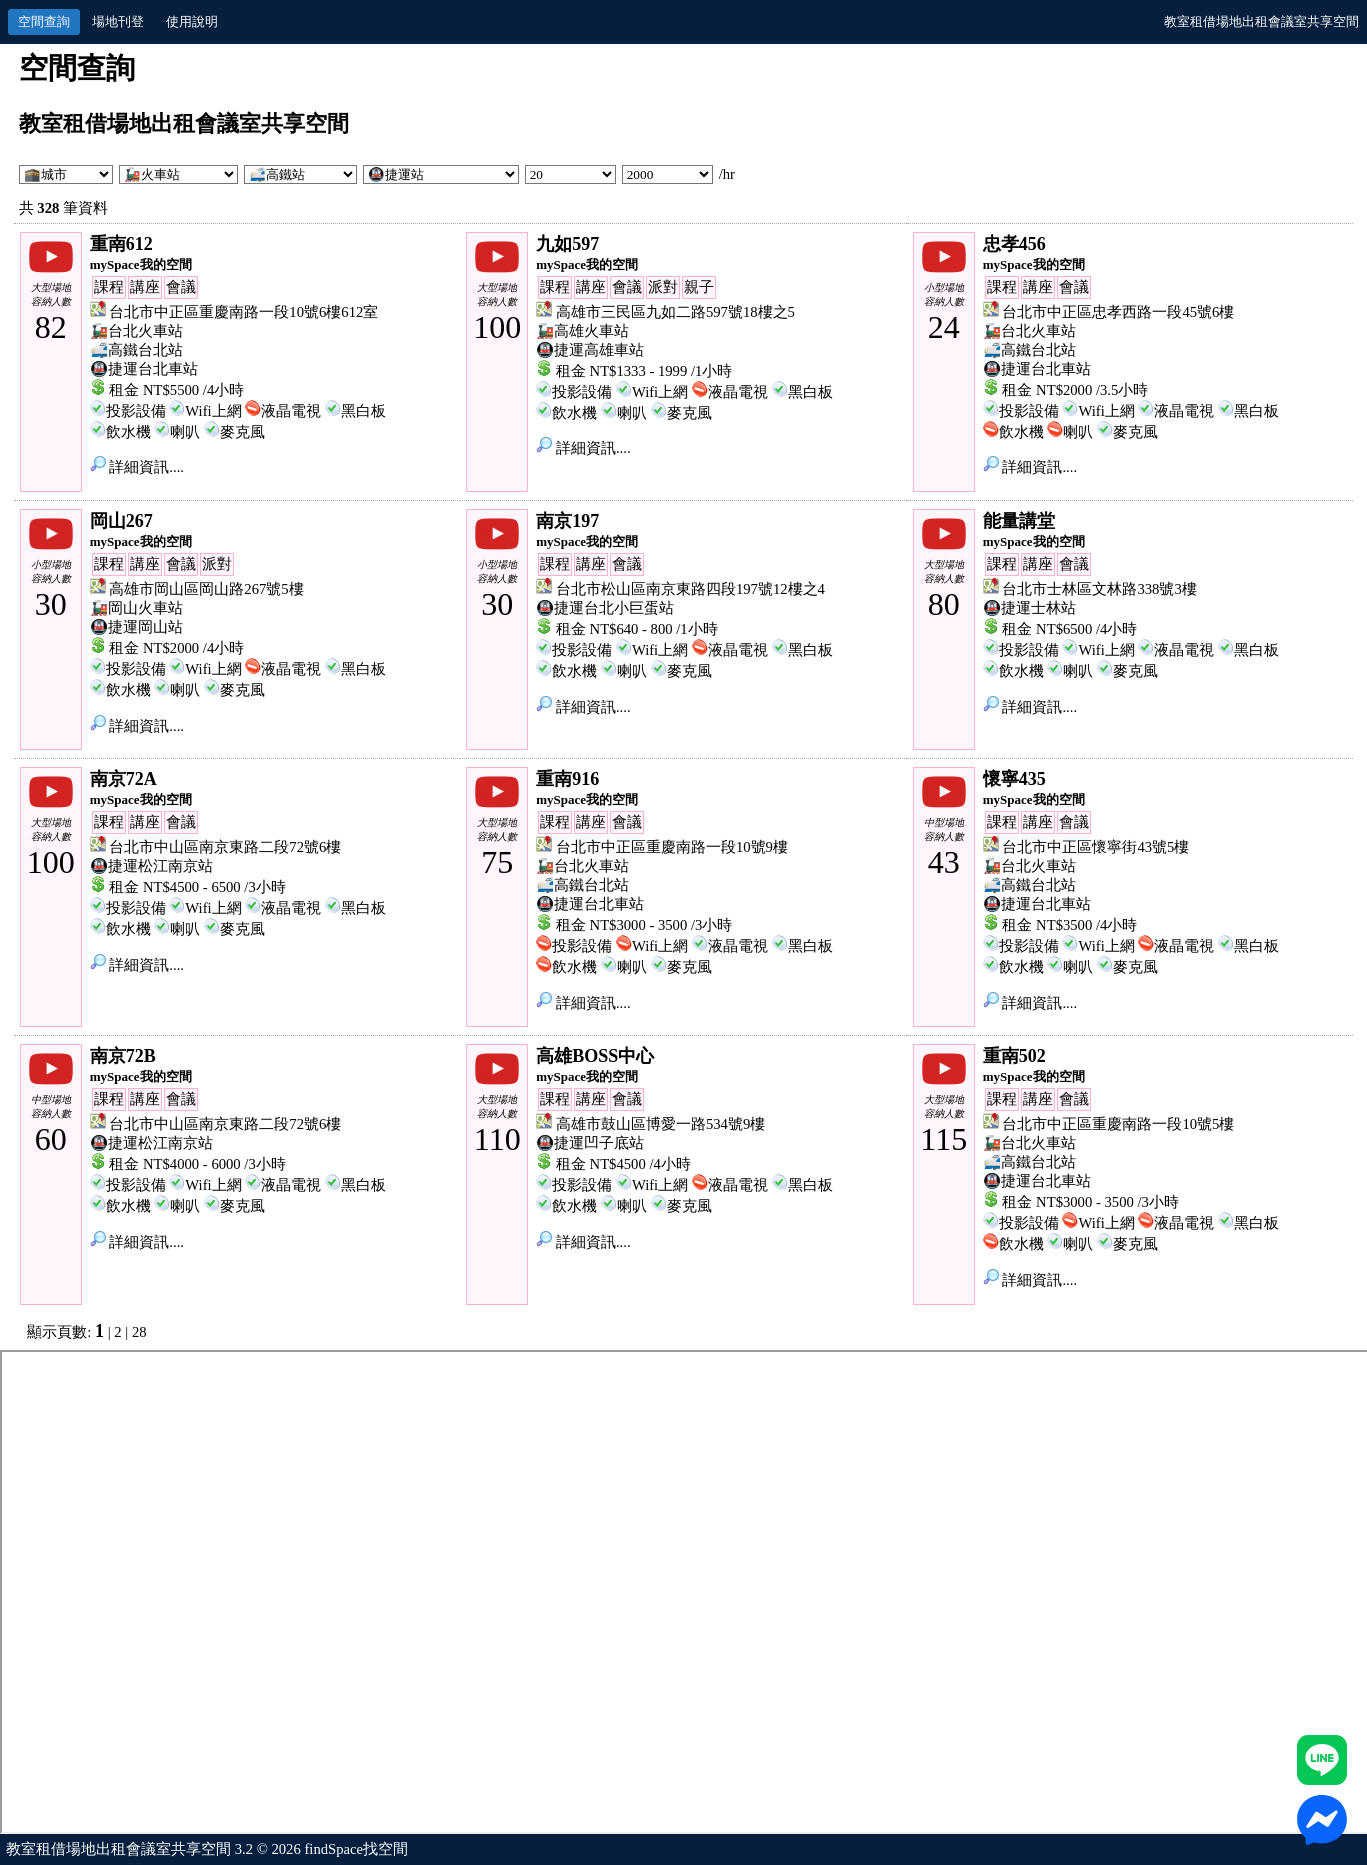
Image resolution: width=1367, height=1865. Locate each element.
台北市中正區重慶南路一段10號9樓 (672, 847)
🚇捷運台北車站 (144, 369)
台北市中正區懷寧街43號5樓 (1095, 847)
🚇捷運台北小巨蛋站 (605, 608)
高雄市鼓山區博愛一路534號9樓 (660, 1124)
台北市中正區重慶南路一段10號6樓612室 (243, 312)
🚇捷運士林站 (1029, 608)
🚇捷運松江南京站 (151, 866)
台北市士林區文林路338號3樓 (1099, 589)
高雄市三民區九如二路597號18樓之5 (675, 312)
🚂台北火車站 (136, 331)
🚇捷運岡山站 (136, 627)
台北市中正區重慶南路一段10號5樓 (1118, 1124)
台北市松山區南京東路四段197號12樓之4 (690, 589)
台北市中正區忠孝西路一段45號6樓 (1118, 312)
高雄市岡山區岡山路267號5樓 (206, 589)
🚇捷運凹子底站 (590, 1143)
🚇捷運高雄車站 (590, 350)
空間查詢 (44, 21)
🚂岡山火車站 (136, 608)
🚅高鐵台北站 (136, 350)
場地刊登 (118, 21)
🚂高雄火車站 (582, 331)
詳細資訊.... (137, 467)
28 (139, 1332)
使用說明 (192, 21)
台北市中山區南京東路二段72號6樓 (225, 847)
